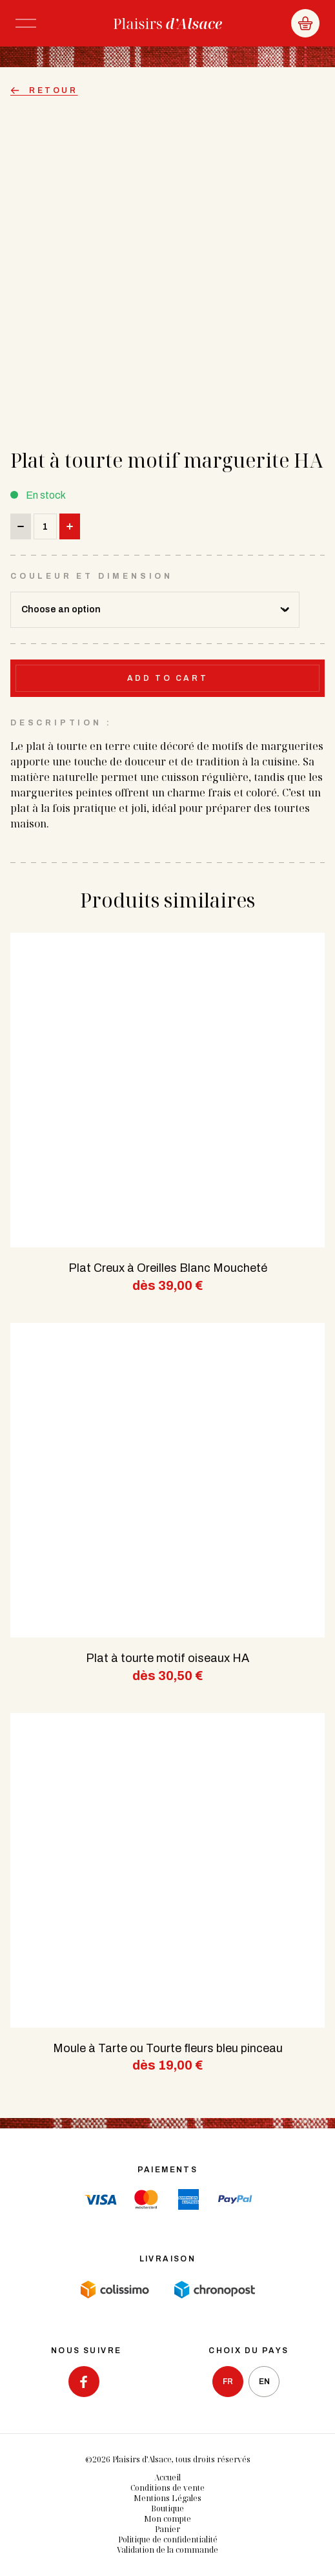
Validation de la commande (167, 2549)
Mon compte (167, 2518)
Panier (167, 2529)
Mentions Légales (167, 2498)
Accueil (167, 2477)
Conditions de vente (167, 2487)
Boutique (167, 2508)
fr (228, 2381)
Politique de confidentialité (168, 2539)
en (264, 2381)
